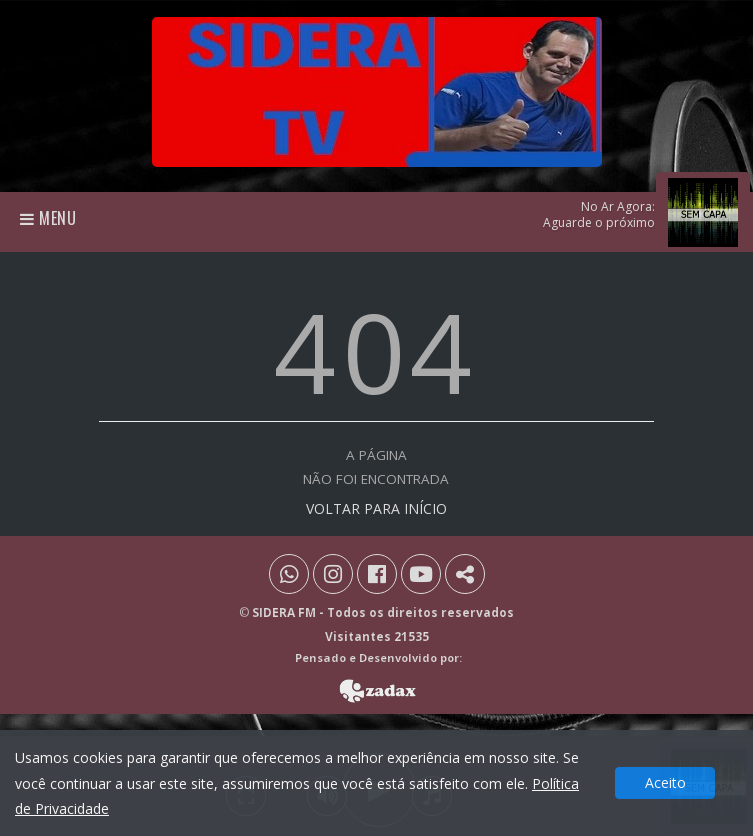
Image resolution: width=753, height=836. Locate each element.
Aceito (665, 782)
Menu (48, 218)
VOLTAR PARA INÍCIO (376, 508)
